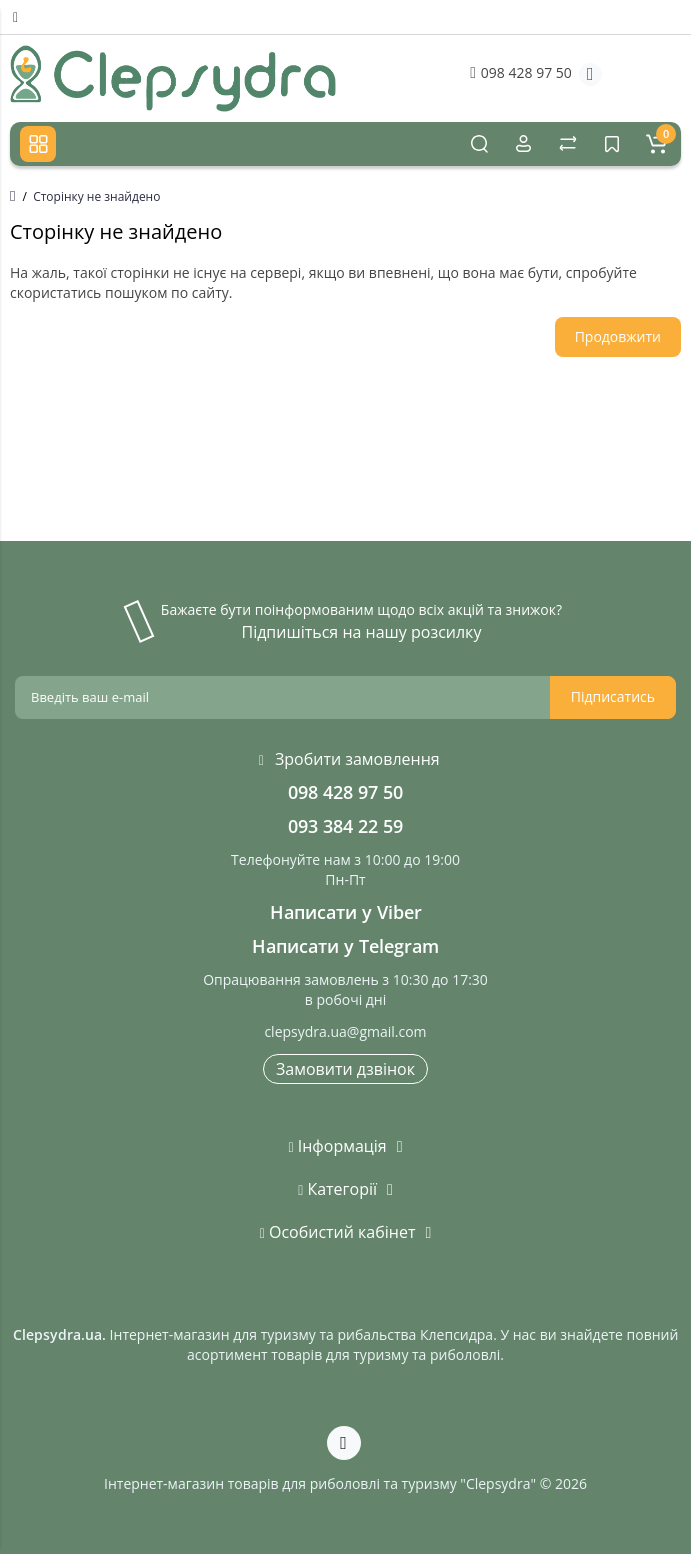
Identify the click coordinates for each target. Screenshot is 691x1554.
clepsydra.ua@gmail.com (345, 1031)
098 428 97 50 (520, 72)
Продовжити (618, 336)
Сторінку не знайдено (96, 196)
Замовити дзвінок (345, 1069)
